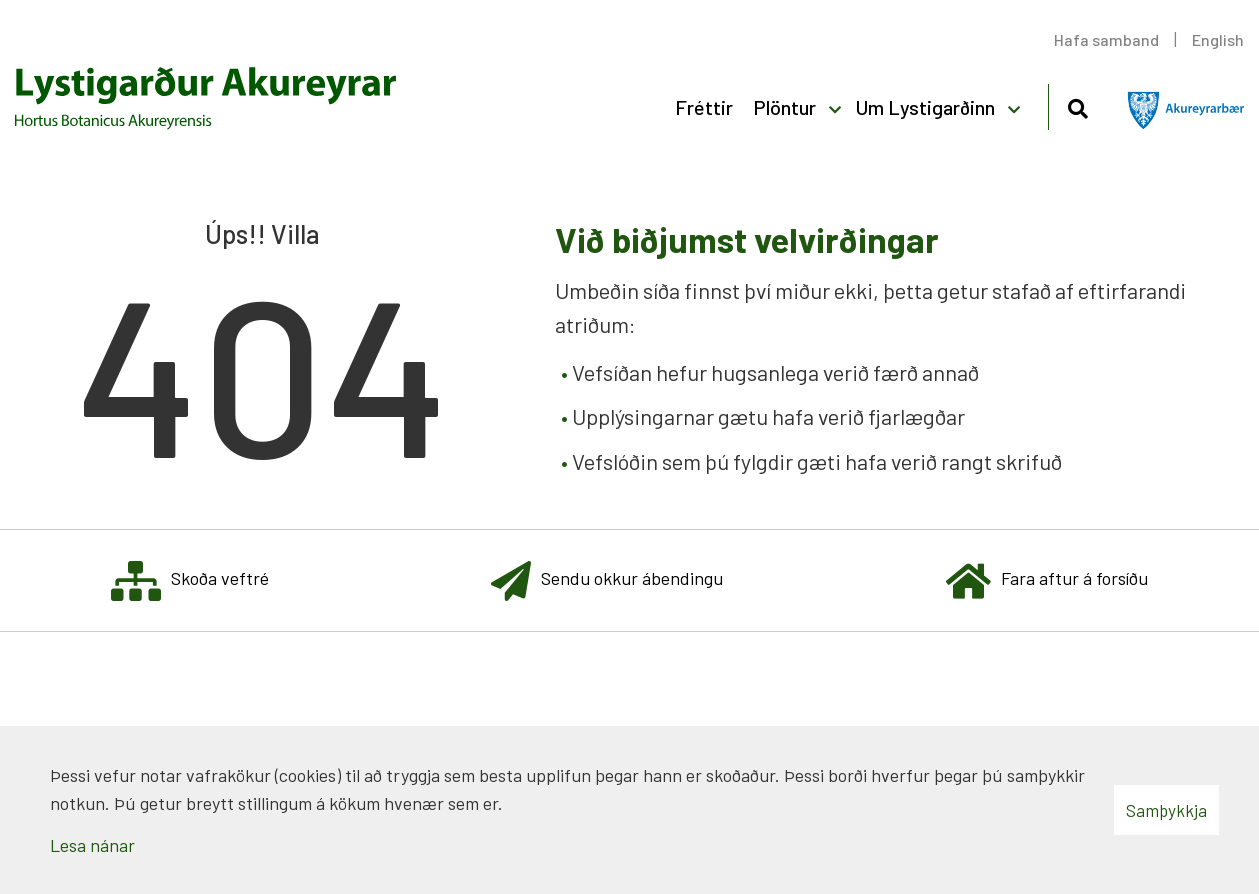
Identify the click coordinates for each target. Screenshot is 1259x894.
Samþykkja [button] (1166, 810)
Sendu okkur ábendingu (607, 580)
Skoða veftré (190, 580)
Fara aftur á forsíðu (1047, 580)
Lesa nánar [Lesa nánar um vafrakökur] (92, 845)
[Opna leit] (1077, 105)
